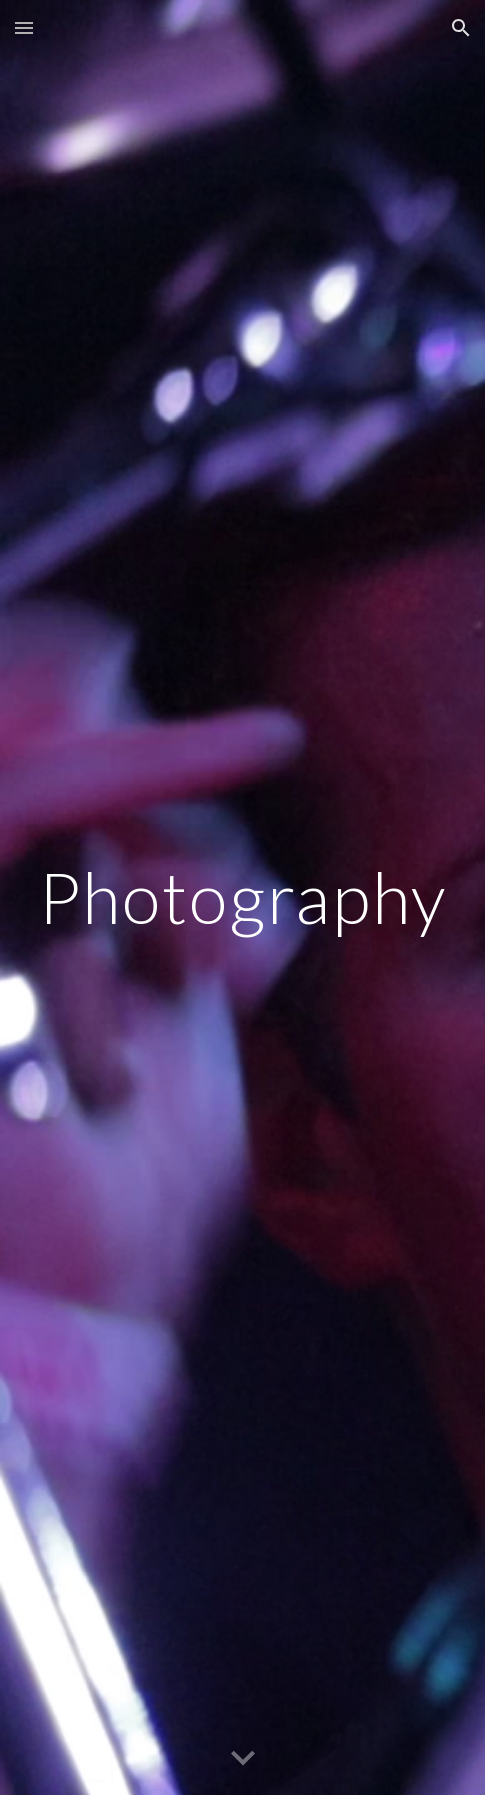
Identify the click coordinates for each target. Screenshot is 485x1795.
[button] (24, 27)
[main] (242, 897)
